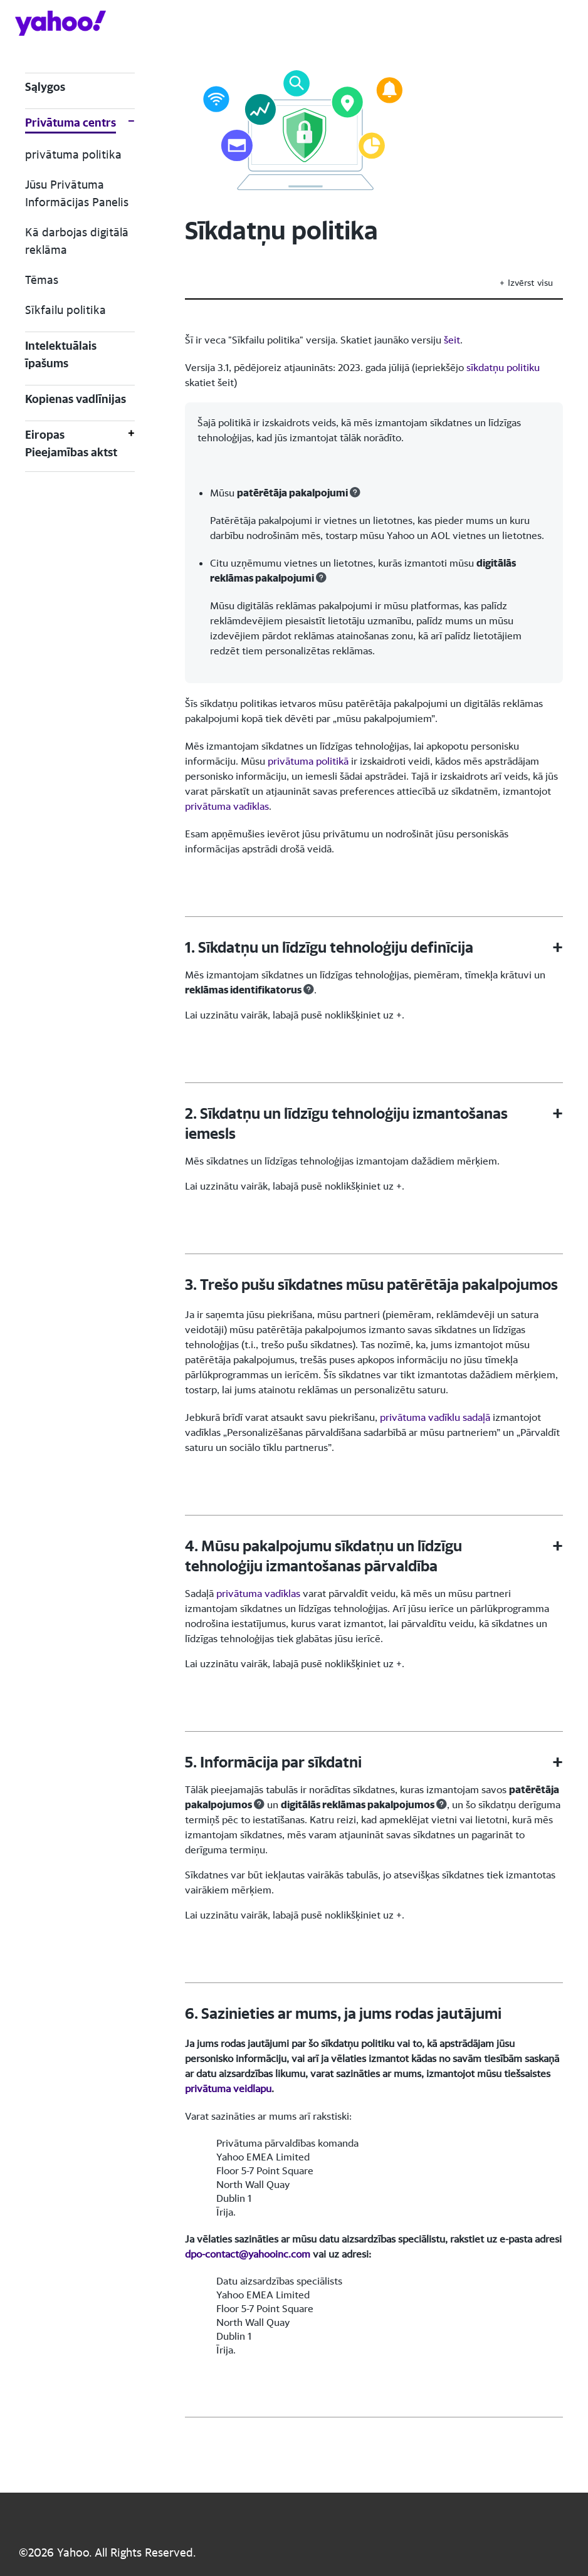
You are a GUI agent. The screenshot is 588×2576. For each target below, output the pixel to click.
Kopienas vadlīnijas (75, 399)
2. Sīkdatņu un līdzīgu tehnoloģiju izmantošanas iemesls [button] (346, 1123)
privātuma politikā (308, 761)
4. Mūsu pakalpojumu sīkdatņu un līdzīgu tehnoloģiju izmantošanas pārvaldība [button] (323, 1555)
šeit (452, 339)
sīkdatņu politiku (503, 367)
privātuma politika (73, 154)
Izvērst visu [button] (530, 282)
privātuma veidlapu (228, 2088)
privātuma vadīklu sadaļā (435, 1417)
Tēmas (41, 279)
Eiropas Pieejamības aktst (71, 443)
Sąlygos (45, 86)
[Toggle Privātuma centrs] (131, 124)
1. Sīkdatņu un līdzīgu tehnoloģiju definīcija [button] (329, 947)
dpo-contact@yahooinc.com (247, 2254)
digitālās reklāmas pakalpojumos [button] (357, 1804)
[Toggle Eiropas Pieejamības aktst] (131, 443)
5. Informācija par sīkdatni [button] (273, 1762)
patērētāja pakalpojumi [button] (292, 492)
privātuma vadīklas (227, 806)
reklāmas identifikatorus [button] (243, 989)
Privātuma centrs (70, 122)
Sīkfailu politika (65, 310)
